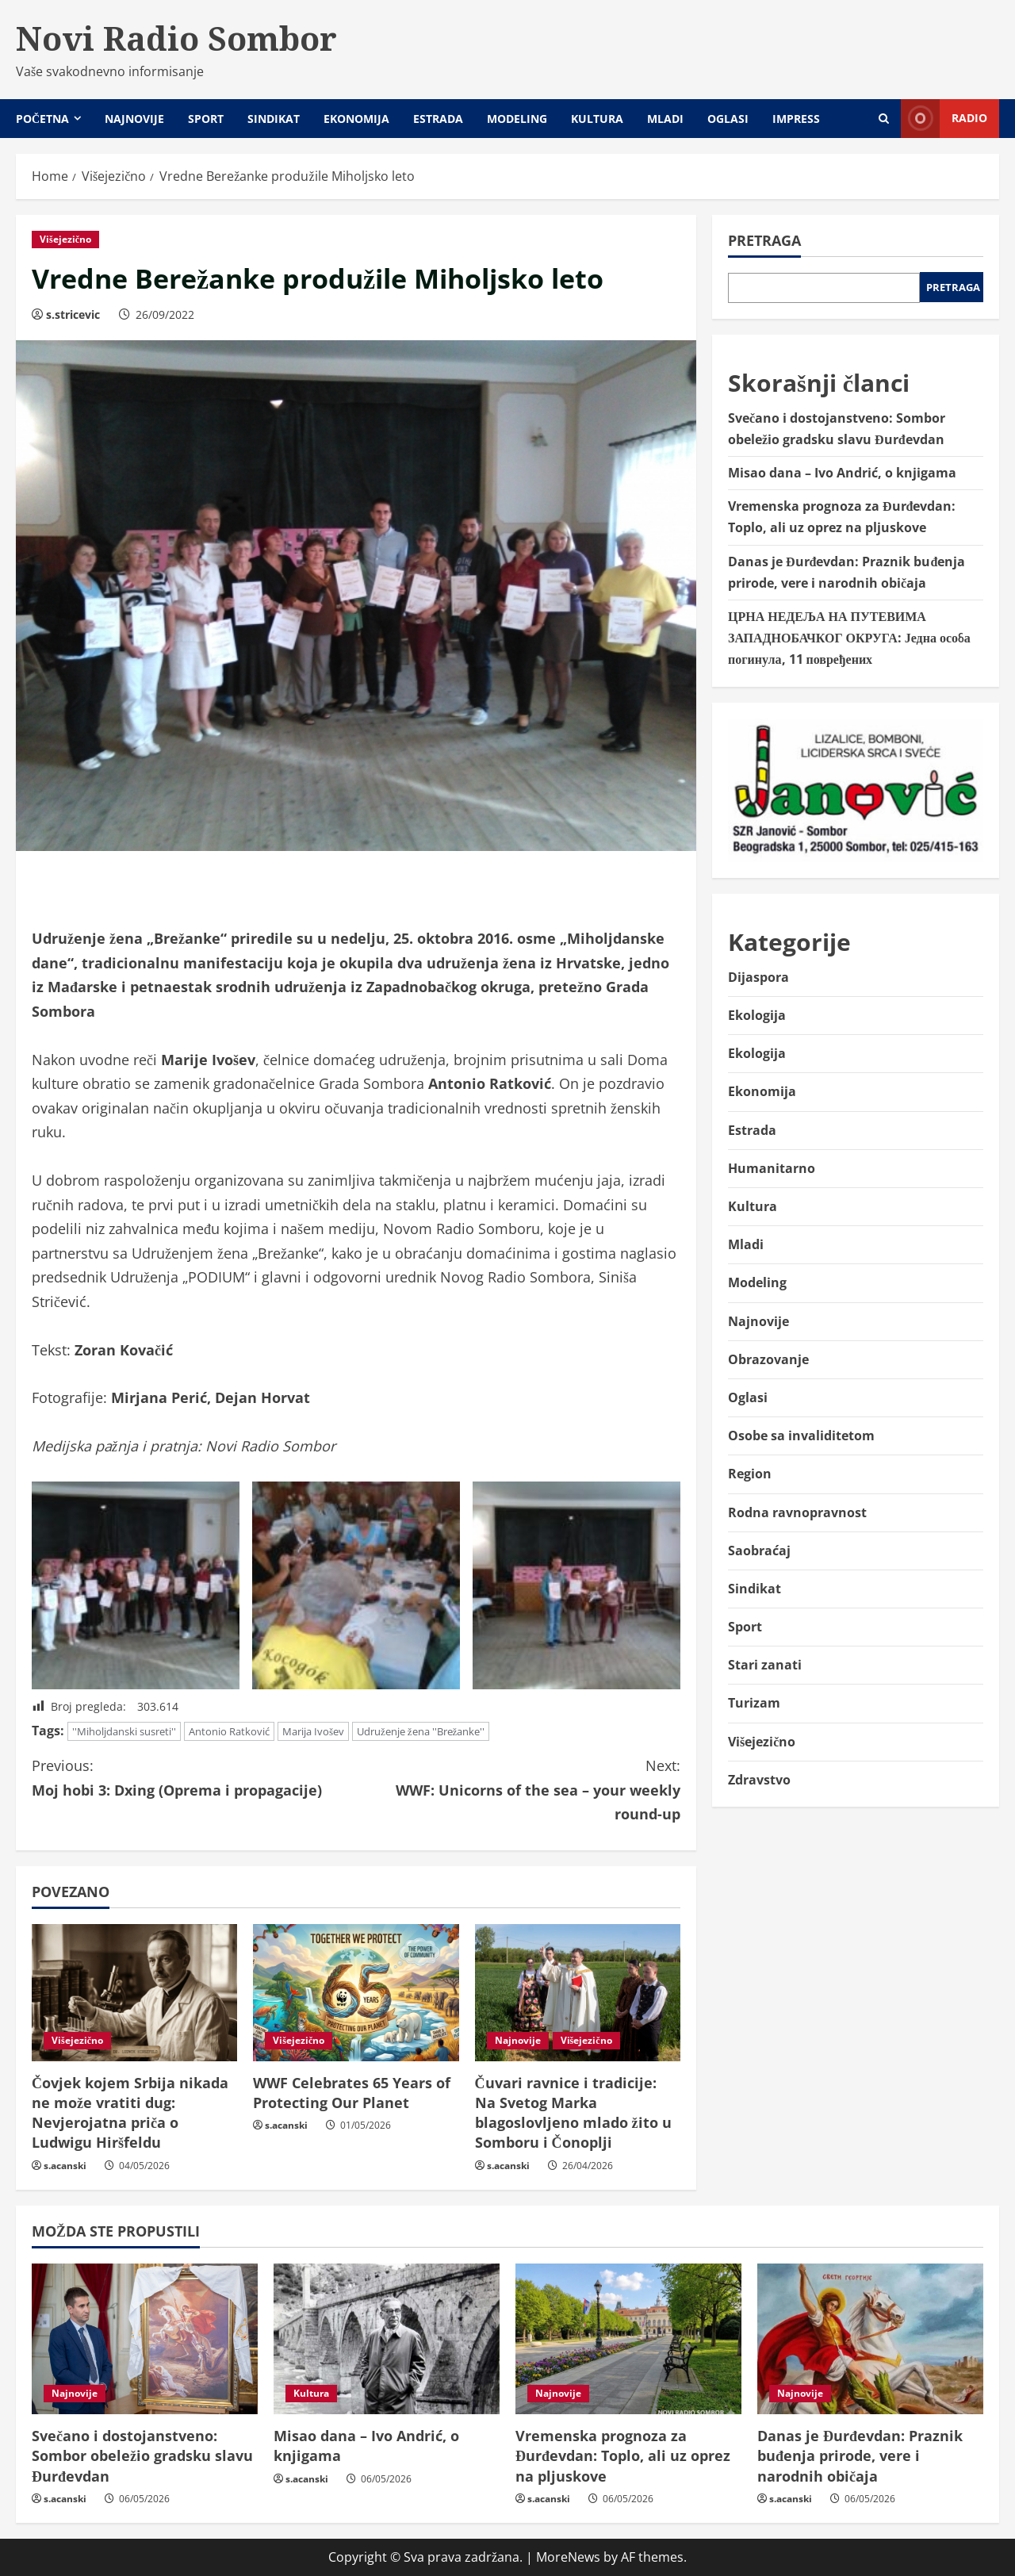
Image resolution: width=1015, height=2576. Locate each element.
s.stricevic (73, 314)
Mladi (665, 118)
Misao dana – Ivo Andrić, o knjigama (842, 472)
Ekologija (757, 1015)
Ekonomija (356, 118)
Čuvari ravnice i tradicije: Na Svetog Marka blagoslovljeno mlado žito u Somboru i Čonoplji (573, 2112)
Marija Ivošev (313, 1731)
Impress (796, 118)
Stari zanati (765, 1664)
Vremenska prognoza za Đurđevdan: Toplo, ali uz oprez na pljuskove (622, 2455)
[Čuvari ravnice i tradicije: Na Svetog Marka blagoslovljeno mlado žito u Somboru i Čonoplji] (577, 1992)
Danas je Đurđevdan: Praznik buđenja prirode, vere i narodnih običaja (860, 2455)
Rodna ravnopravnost (797, 1512)
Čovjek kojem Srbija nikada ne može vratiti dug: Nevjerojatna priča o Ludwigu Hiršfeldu (130, 2112)
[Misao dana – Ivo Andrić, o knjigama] (387, 2339)
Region (750, 1473)
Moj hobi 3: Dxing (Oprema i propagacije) (194, 1777)
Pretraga (764, 240)
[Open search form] (884, 118)
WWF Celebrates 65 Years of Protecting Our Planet (351, 2092)
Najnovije (134, 118)
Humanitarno (771, 1168)
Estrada (438, 118)
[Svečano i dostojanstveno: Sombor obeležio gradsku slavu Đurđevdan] (145, 2339)
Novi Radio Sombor (176, 38)
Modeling (517, 118)
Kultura (597, 118)
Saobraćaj (759, 1550)
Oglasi (728, 118)
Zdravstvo (759, 1779)
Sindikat (273, 118)
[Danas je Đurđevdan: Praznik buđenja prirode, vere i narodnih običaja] (870, 2339)
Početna (42, 118)
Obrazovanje (768, 1359)
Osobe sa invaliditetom (801, 1435)
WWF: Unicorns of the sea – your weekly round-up (518, 1788)
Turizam (754, 1703)
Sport (206, 118)
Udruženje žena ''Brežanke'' (421, 1731)
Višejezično (65, 239)
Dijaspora (758, 977)
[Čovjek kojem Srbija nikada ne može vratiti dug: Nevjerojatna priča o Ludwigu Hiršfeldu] (134, 1992)
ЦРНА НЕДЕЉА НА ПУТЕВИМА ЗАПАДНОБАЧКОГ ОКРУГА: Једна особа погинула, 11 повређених (849, 638)
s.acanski (65, 2165)
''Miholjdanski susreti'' (124, 1731)
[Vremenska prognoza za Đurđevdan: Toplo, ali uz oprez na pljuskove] (628, 2339)
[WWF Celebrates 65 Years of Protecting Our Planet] (355, 1992)
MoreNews (568, 2557)
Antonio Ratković (229, 1731)
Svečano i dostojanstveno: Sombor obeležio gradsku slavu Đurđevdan (142, 2455)
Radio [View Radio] (944, 118)
